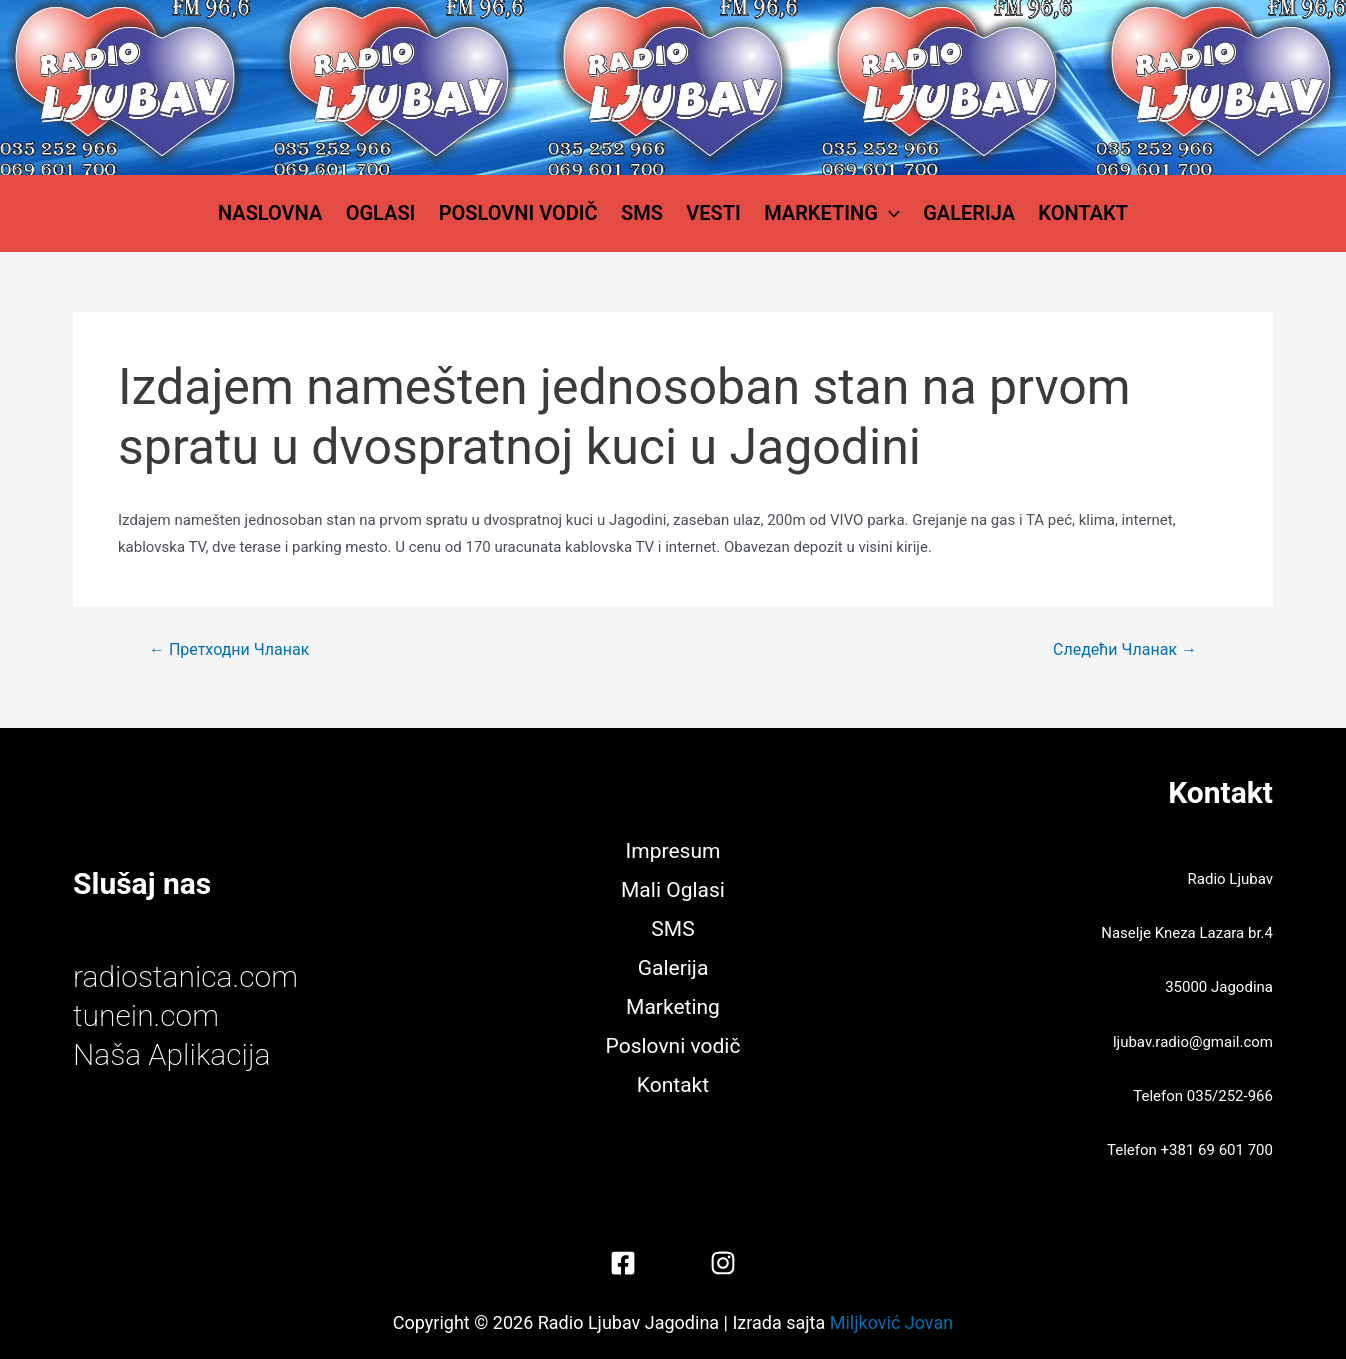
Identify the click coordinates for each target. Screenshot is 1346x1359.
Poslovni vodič (523, 215)
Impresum (673, 852)
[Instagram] (723, 1263)
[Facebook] (623, 1263)
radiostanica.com (185, 976)
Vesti (712, 215)
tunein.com (146, 1015)
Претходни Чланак (229, 654)
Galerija (961, 215)
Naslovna (282, 215)
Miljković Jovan (891, 1322)
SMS (644, 215)
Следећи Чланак (1125, 654)
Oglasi (389, 215)
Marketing (827, 215)
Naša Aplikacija (172, 1054)
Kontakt (1072, 215)
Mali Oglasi (673, 891)
